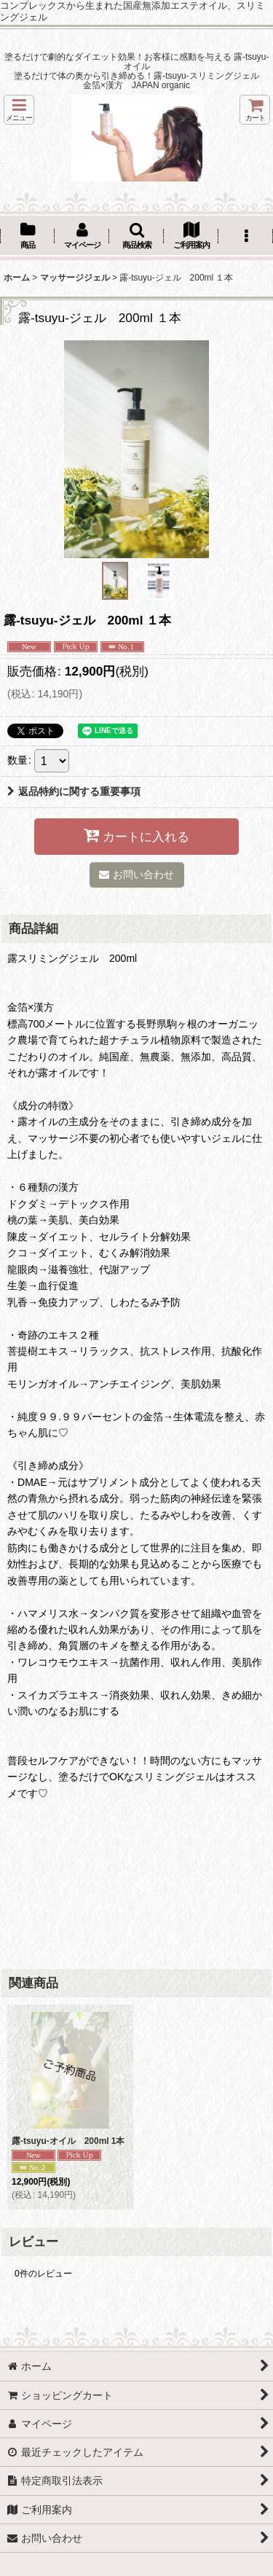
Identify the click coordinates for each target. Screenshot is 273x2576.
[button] (19, 110)
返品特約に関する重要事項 (74, 791)
